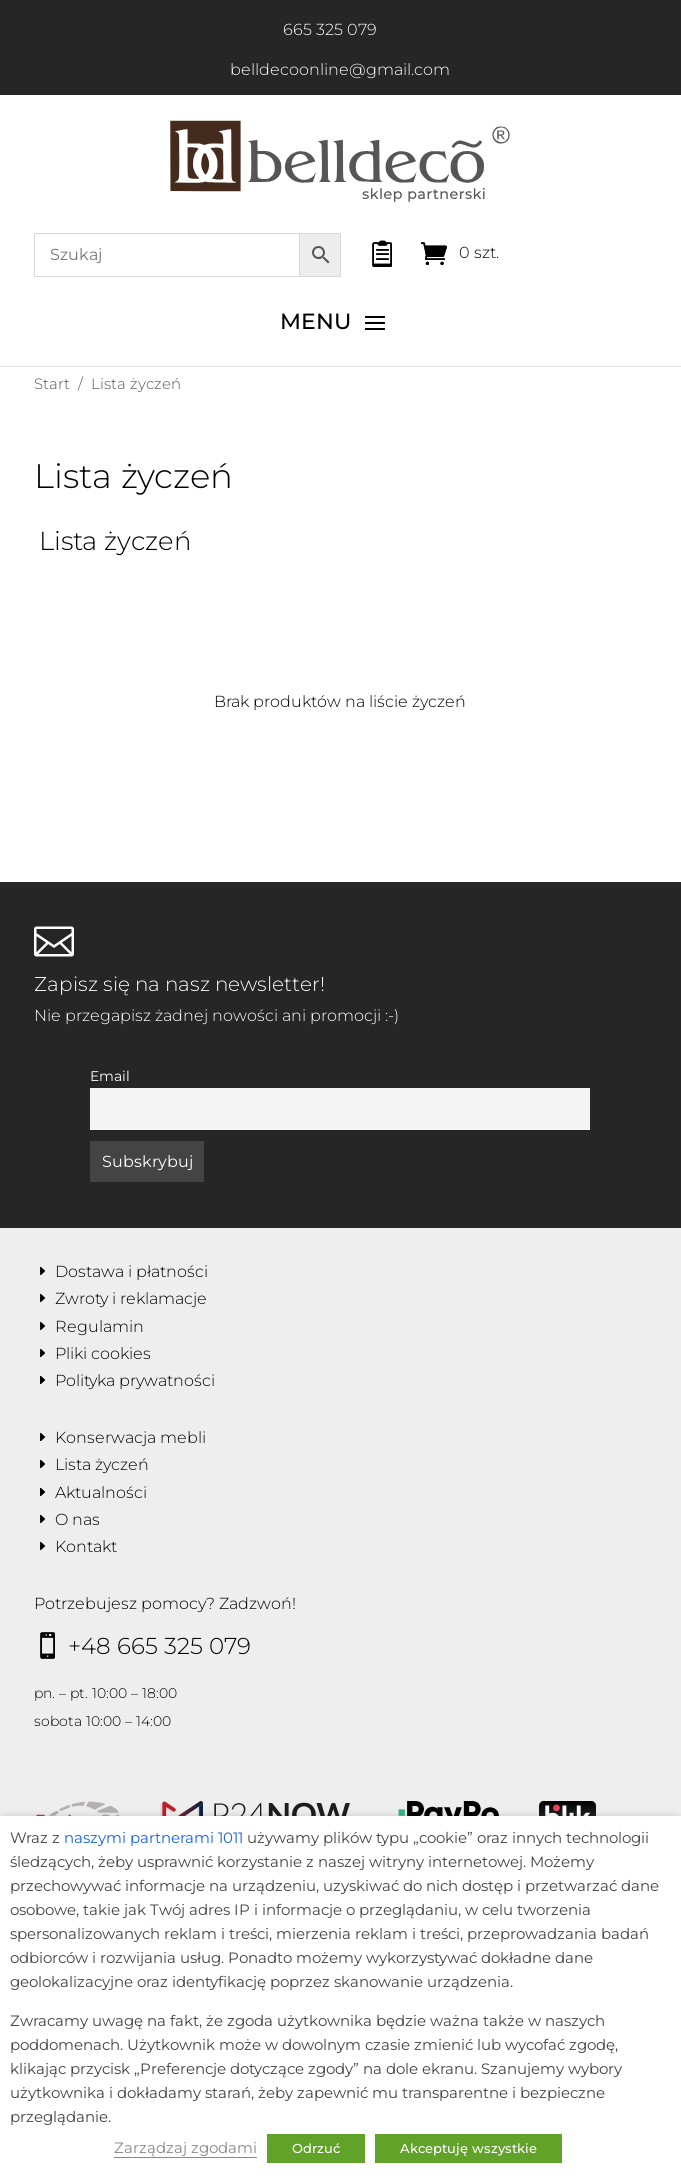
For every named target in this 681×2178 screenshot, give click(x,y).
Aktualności (101, 1492)
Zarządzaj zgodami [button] (185, 2148)
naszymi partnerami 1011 (153, 1838)
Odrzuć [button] (316, 2148)
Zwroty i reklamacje (131, 1298)
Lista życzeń (102, 1464)
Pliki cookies (103, 1353)
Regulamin (99, 1326)
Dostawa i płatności (131, 1271)
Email (110, 1076)
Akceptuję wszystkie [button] (468, 2148)
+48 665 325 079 (159, 1646)
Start (52, 383)
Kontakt (86, 1546)
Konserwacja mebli (130, 1437)
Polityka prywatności (135, 1380)
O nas (77, 1519)
